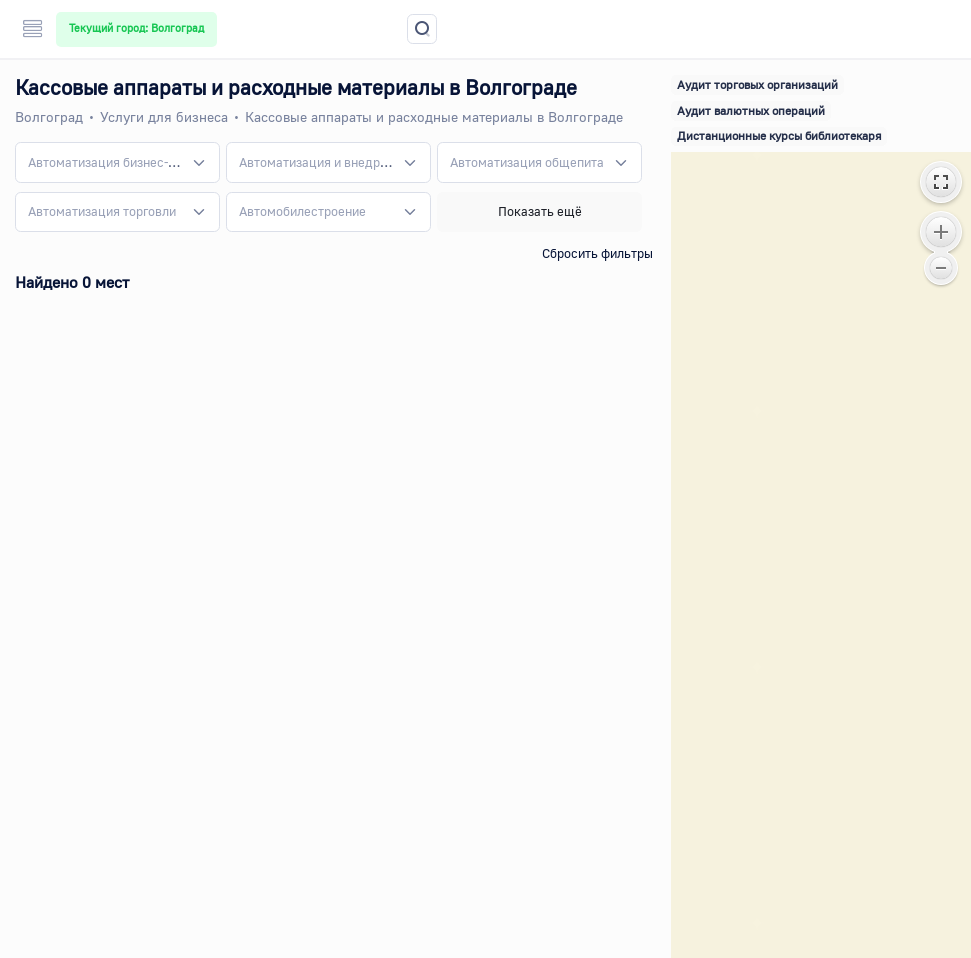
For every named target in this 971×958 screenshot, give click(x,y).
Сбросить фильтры (597, 253)
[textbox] (105, 163)
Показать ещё (540, 211)
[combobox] (117, 162)
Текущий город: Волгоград (136, 28)
